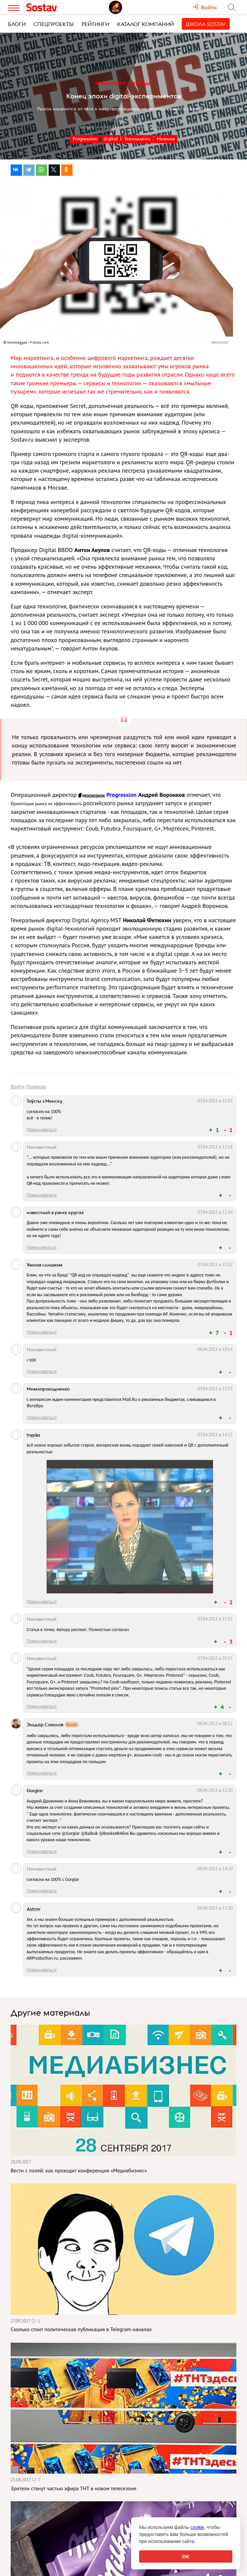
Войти (18, 1086)
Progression (85, 139)
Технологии (137, 139)
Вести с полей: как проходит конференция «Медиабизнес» (79, 2170)
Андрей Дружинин (115, 127)
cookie (197, 2527)
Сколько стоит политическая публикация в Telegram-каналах (81, 2329)
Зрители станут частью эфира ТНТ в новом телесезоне (73, 2488)
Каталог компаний (145, 24)
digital (111, 139)
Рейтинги (95, 24)
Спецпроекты (54, 24)
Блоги (17, 24)
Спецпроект (110, 82)
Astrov (34, 1909)
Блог (72, 1724)
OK (186, 2556)
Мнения (166, 139)
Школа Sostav (206, 24)
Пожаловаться (42, 1129)
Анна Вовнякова (151, 127)
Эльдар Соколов (45, 1724)
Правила (36, 1086)
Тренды (142, 82)
